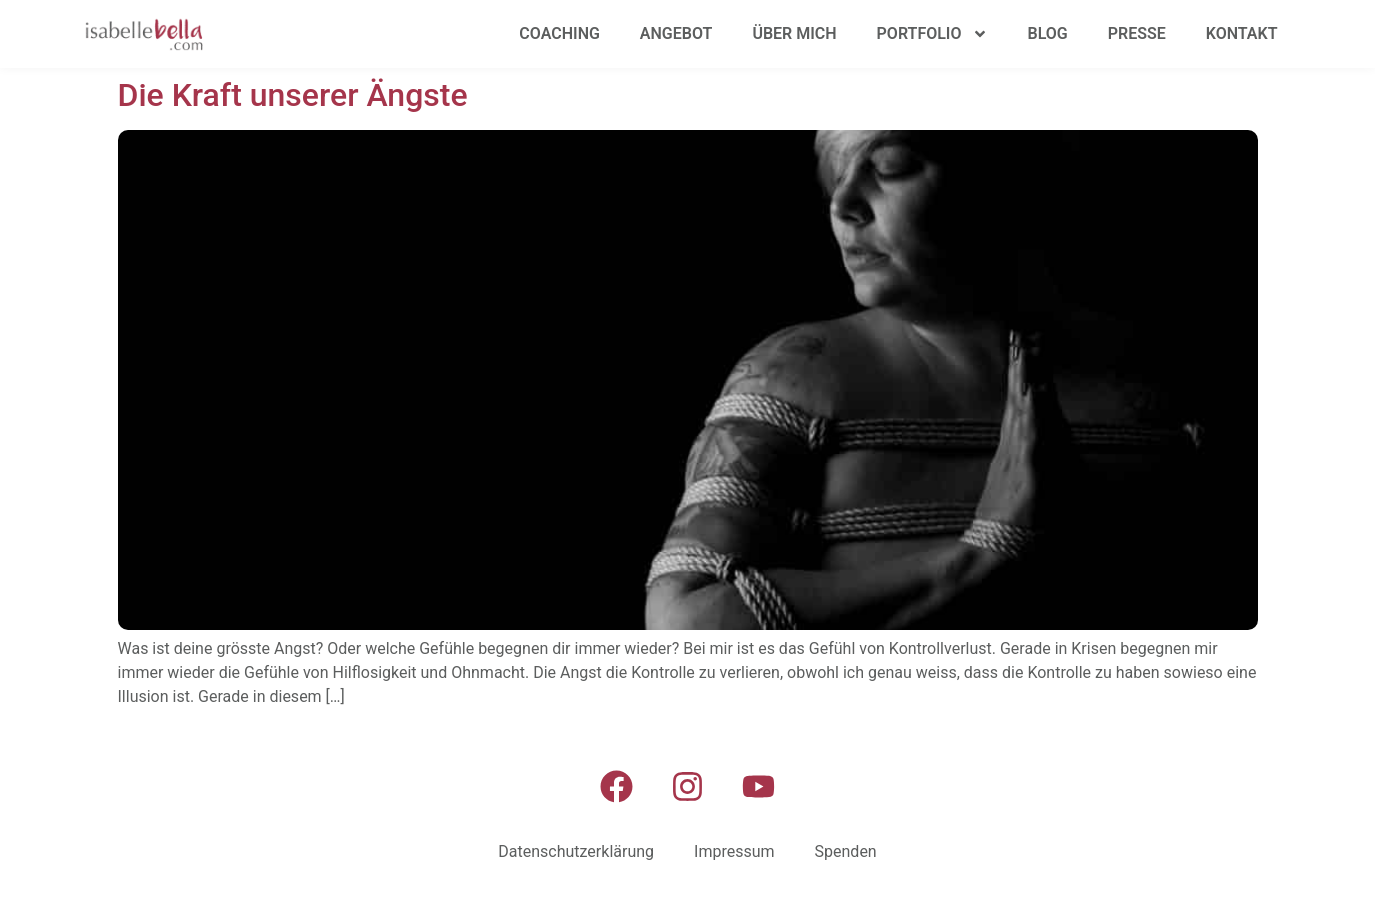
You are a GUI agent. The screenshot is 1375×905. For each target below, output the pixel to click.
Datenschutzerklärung (576, 851)
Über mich (794, 33)
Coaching (559, 33)
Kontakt (1242, 33)
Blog (1048, 33)
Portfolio (932, 34)
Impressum (734, 851)
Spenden (846, 851)
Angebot (676, 33)
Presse (1137, 33)
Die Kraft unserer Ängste (293, 95)
